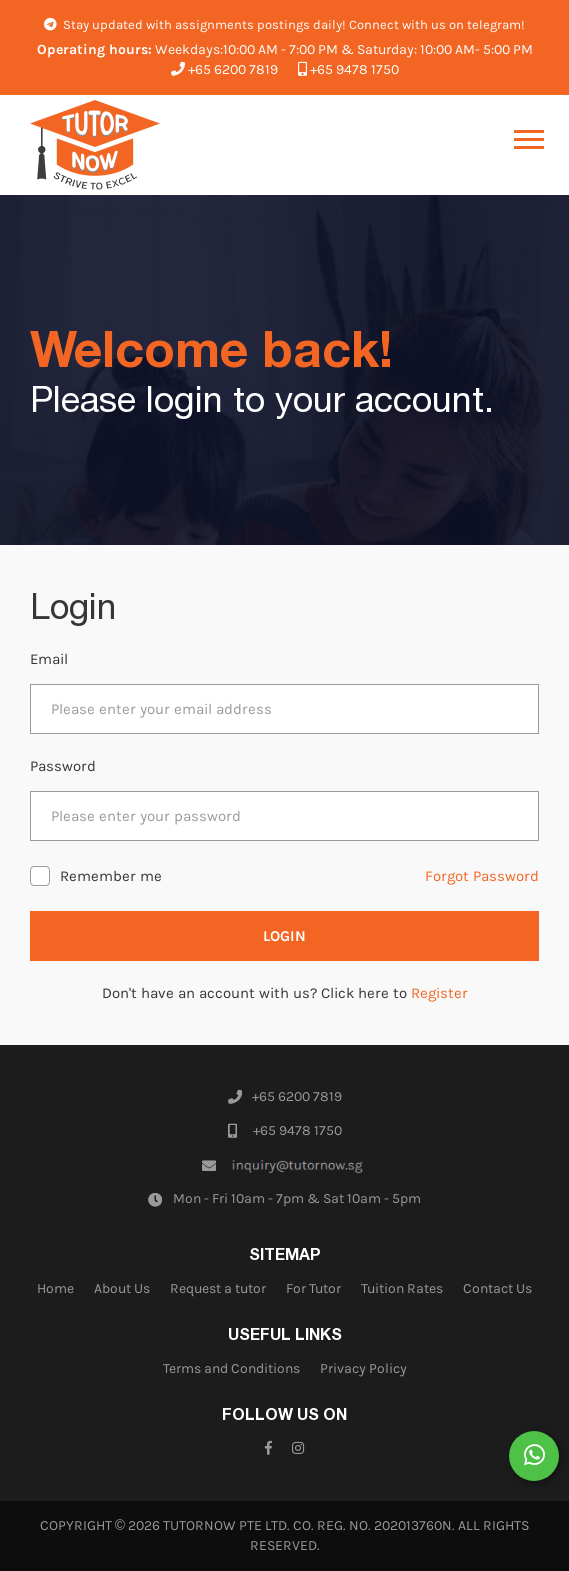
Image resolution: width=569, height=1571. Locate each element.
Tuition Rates (402, 1288)
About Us (122, 1288)
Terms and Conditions (231, 1368)
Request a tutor (218, 1288)
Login (284, 936)
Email (49, 659)
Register (439, 993)
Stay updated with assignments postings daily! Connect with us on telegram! (284, 24)
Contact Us (497, 1288)
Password (63, 766)
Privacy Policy (363, 1368)
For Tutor (313, 1288)
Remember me (111, 876)
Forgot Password (482, 876)
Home (55, 1288)
